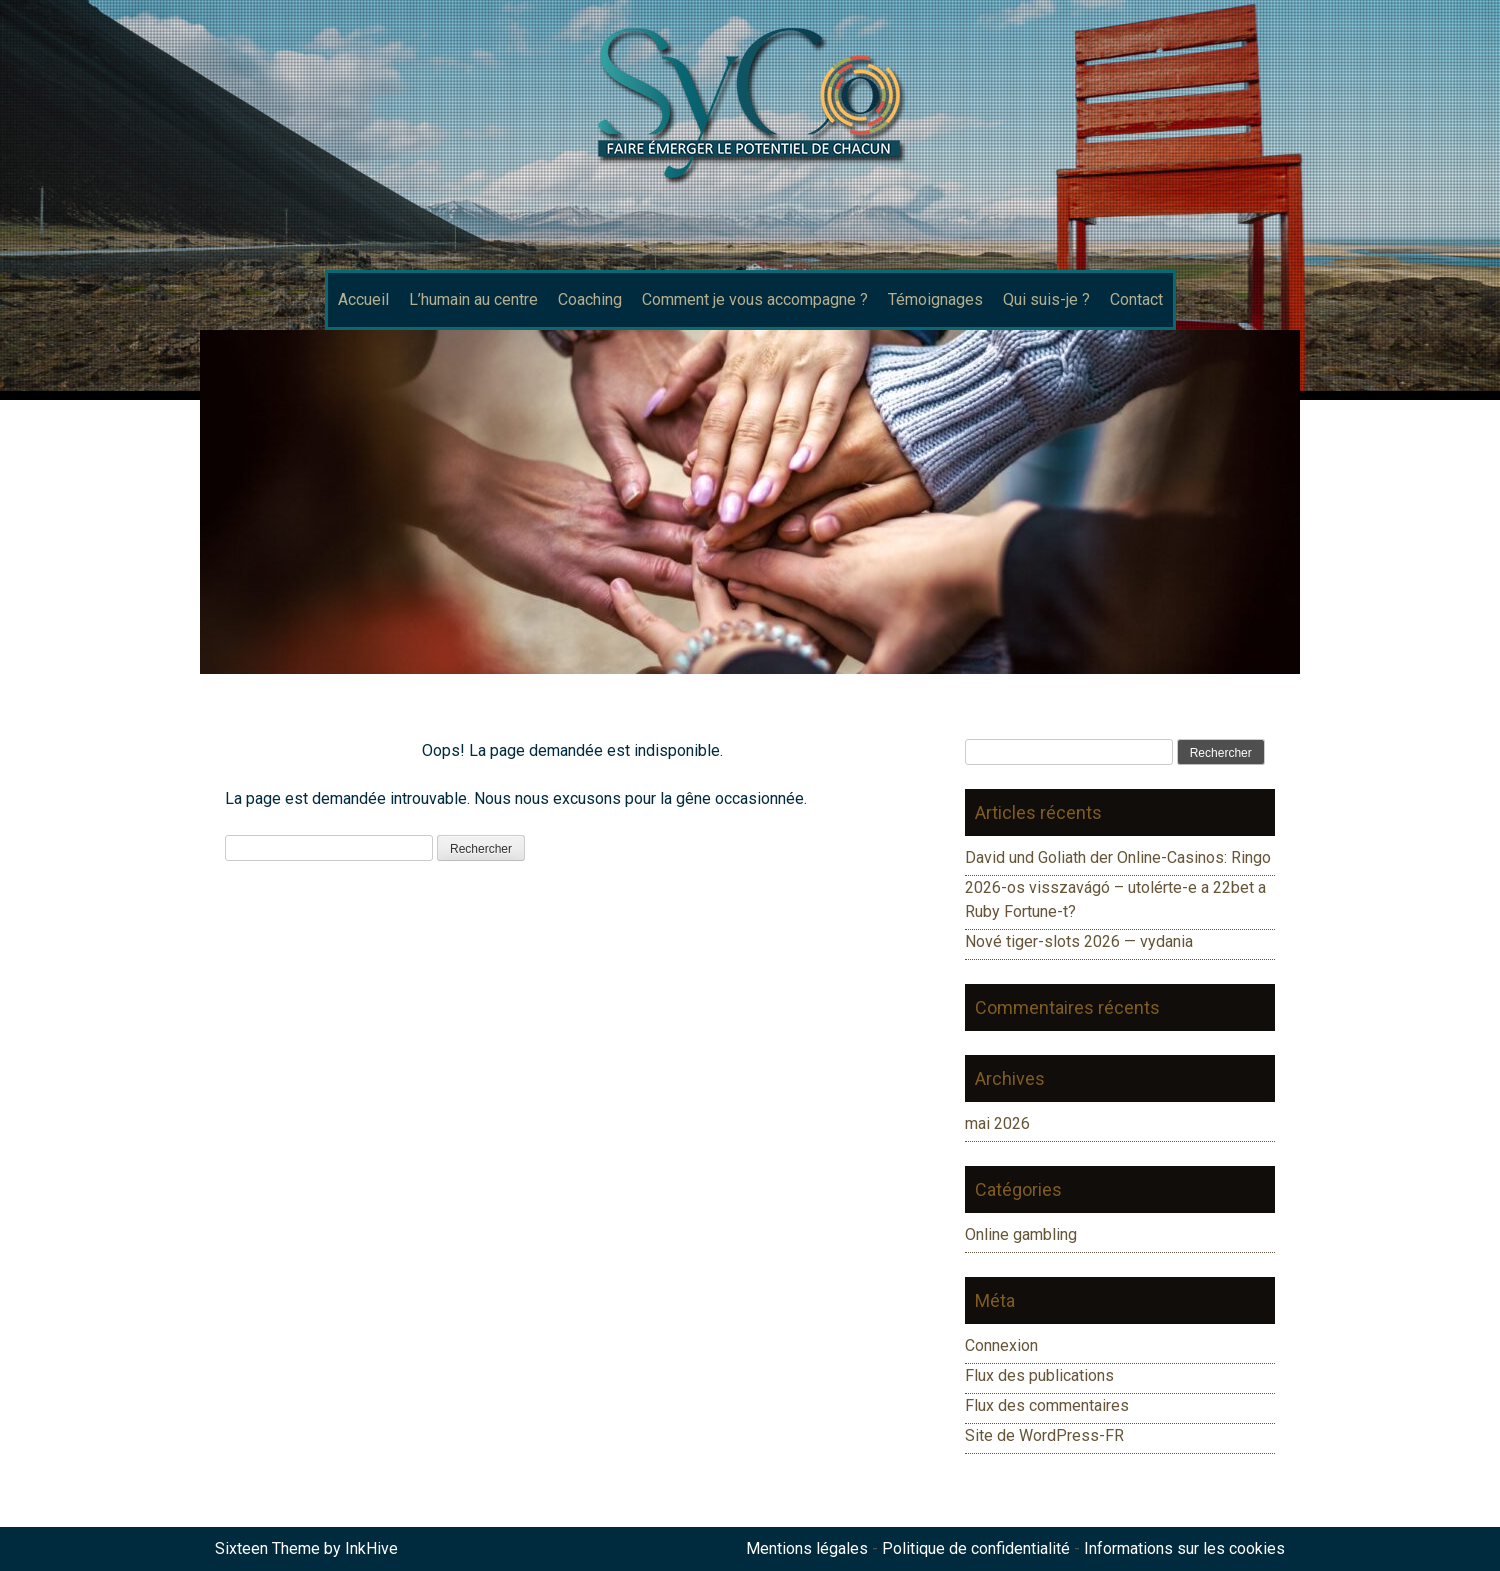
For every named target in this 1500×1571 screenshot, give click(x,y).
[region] (750, 502)
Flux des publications (1039, 1375)
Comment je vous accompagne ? (755, 299)
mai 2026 (997, 1123)
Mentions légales (807, 1548)
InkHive (371, 1548)
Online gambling (1021, 1234)
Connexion (1001, 1345)
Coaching (590, 299)
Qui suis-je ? (1046, 299)
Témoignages (935, 299)
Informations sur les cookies (1184, 1548)
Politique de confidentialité (976, 1548)
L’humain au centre (473, 299)
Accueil (363, 299)
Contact (1136, 299)
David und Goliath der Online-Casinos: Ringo (1118, 857)
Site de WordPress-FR (1044, 1435)
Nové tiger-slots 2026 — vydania (1079, 941)
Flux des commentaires (1047, 1405)
